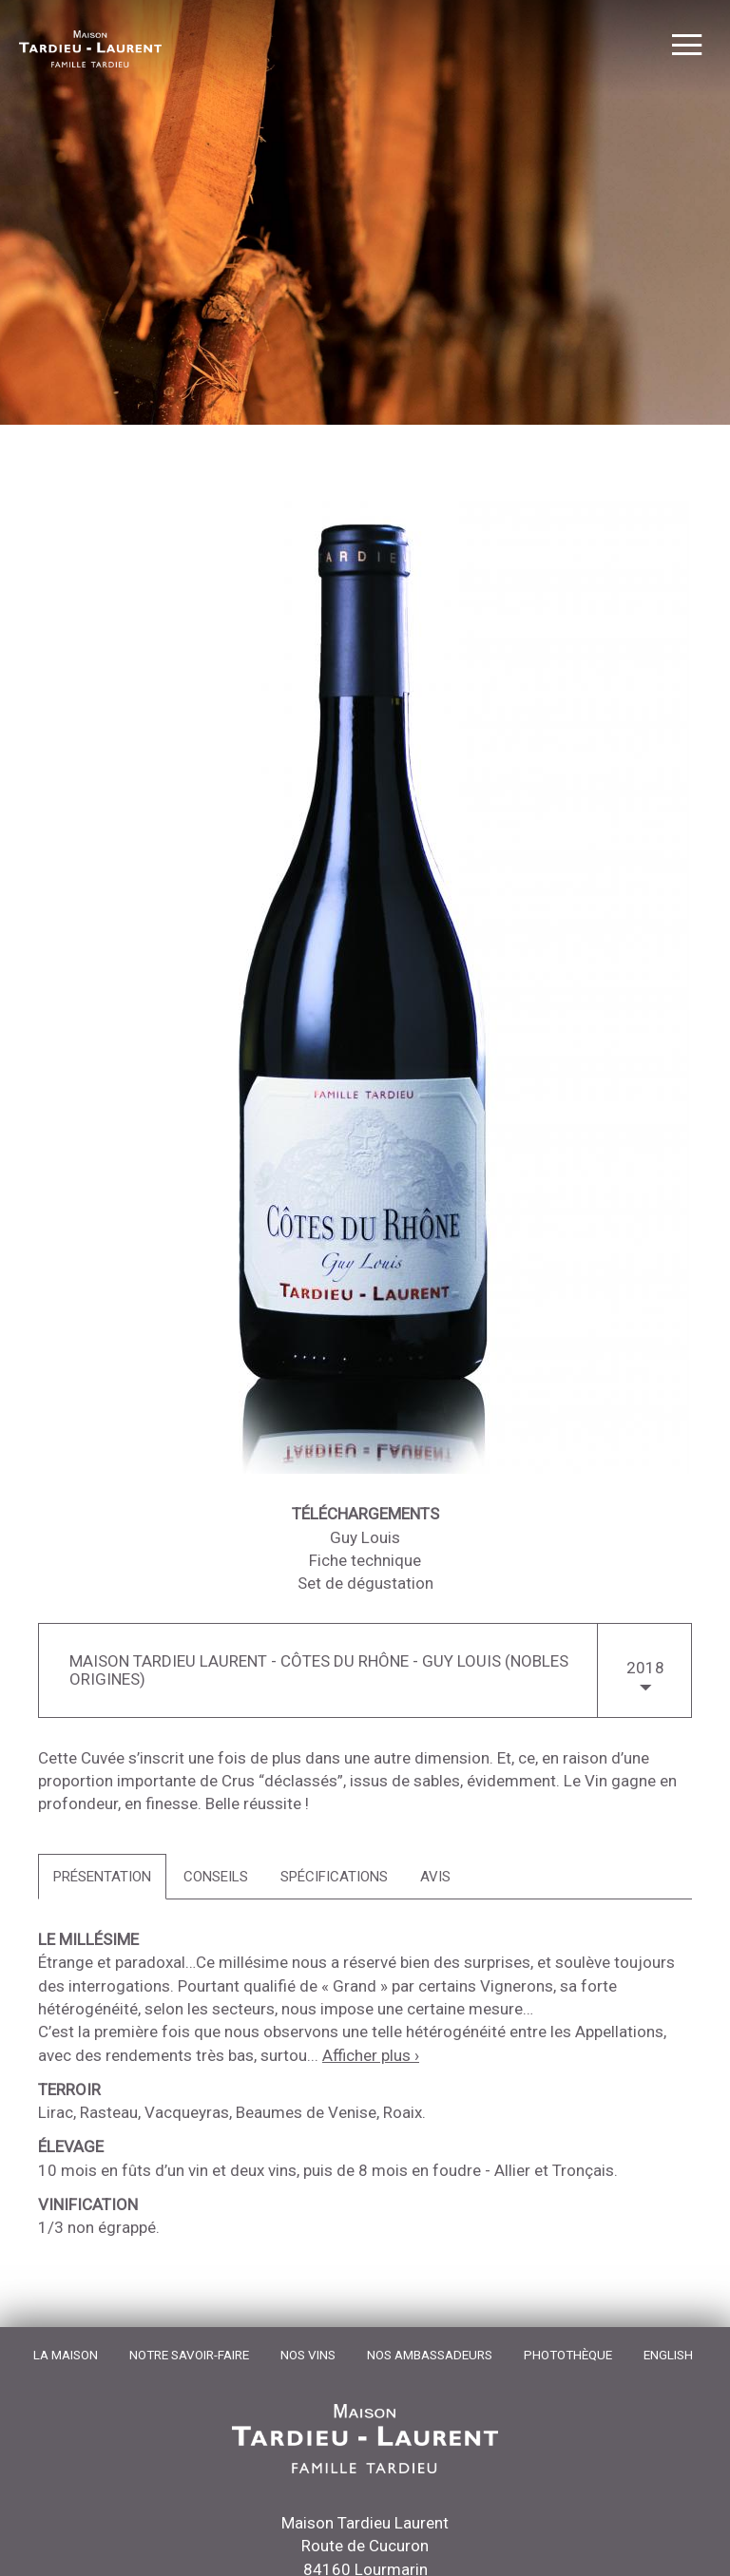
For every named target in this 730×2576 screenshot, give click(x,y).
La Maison (65, 2354)
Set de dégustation (365, 1583)
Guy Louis (365, 1537)
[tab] (102, 1877)
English (668, 2354)
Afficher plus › (370, 2055)
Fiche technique (365, 1560)
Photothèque (568, 2354)
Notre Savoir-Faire (189, 2354)
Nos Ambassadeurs (429, 2354)
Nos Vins (308, 2354)
